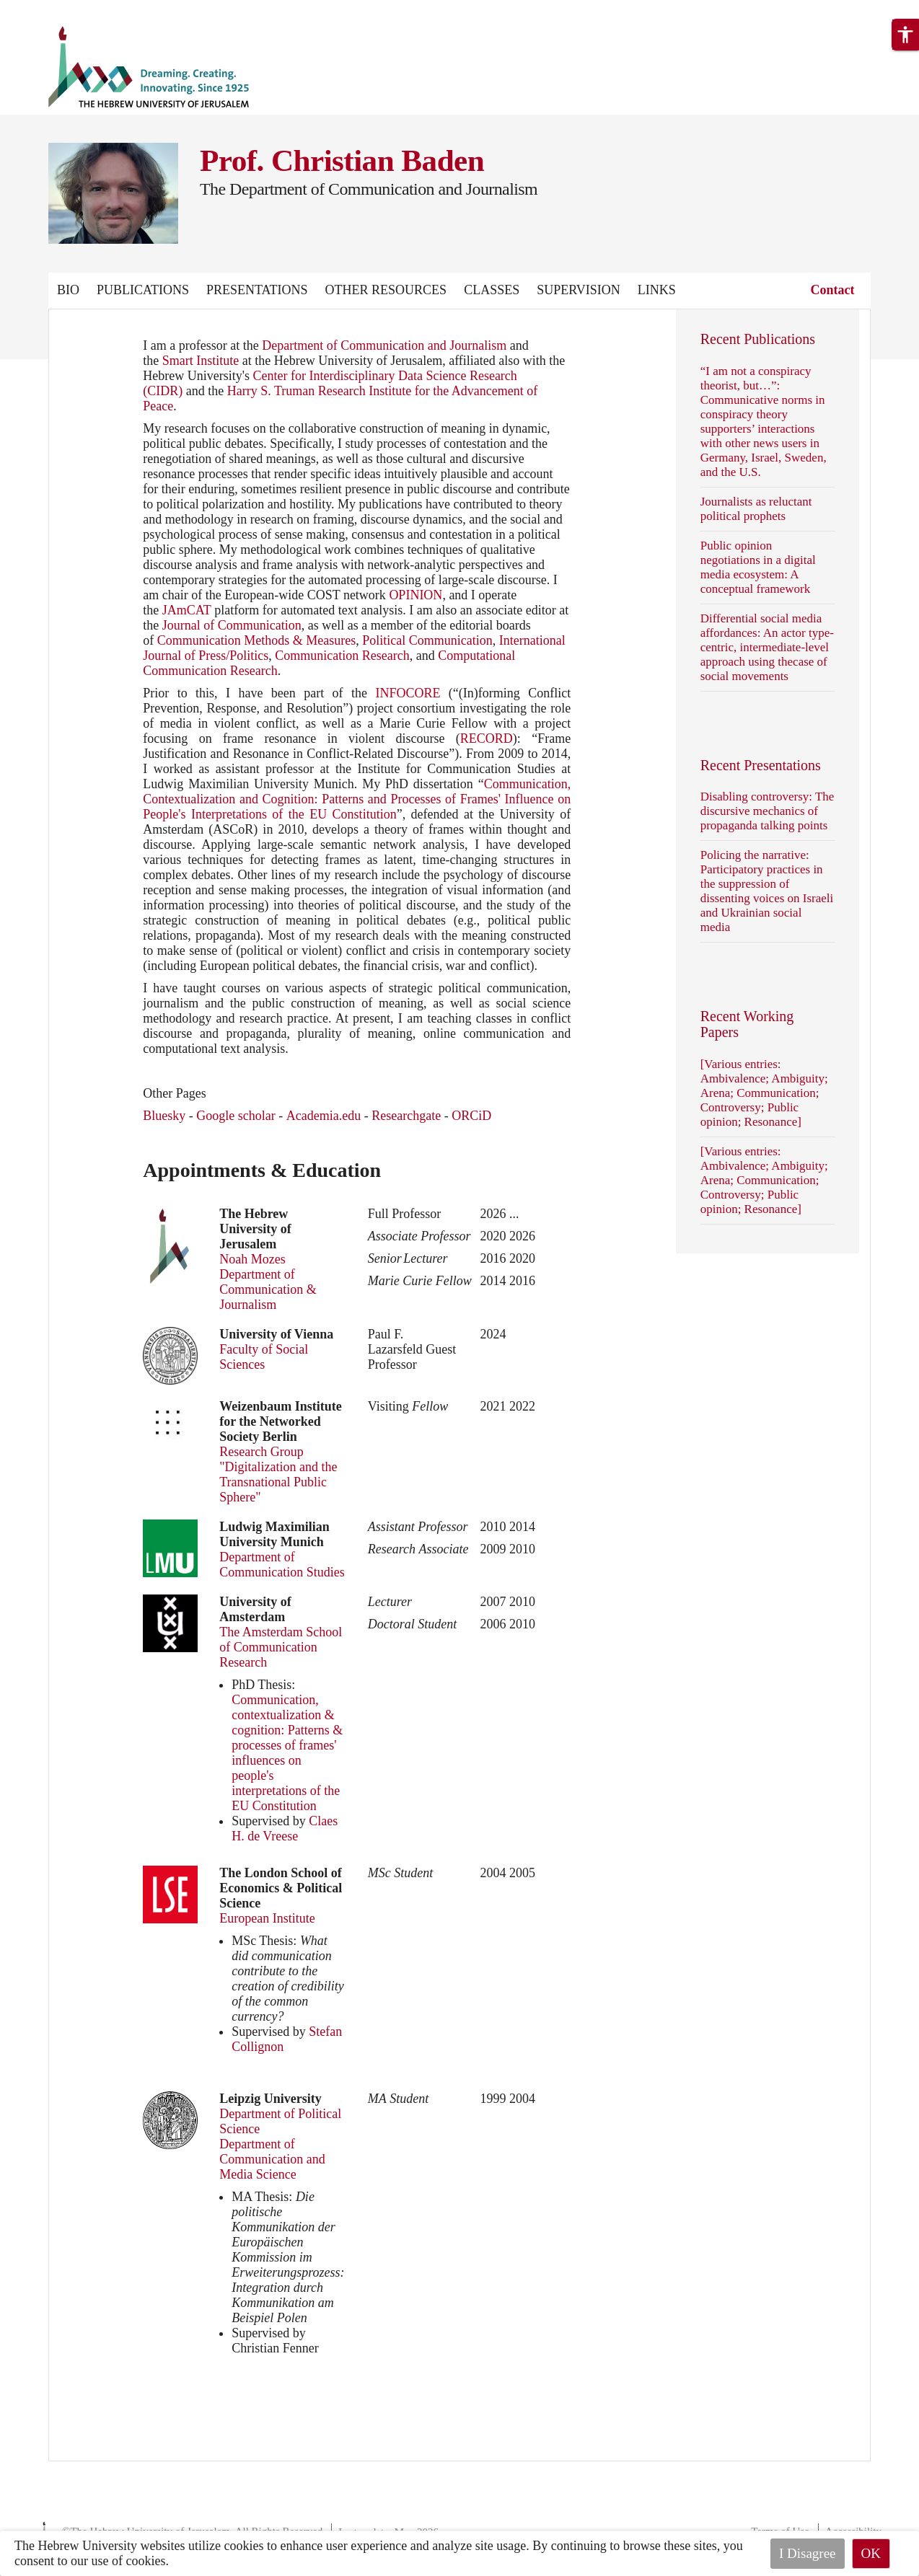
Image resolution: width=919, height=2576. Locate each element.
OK (871, 2553)
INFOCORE (407, 693)
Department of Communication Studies (282, 1564)
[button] (905, 34)
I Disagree (807, 2553)
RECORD (486, 738)
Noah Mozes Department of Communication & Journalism (268, 1282)
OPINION (415, 595)
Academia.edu (323, 1115)
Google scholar (235, 1115)
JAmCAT (186, 610)
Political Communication (427, 640)
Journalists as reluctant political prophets (756, 509)
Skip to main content (53, 8)
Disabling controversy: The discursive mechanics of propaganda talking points (767, 811)
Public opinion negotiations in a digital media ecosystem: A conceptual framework (758, 567)
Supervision (578, 290)
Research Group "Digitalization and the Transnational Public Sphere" (278, 1474)
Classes (491, 290)
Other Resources (386, 290)
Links (657, 290)
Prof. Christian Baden (342, 160)
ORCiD (471, 1115)
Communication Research (342, 655)
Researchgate (406, 1115)
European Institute (267, 1918)
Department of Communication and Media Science (272, 2159)
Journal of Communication (232, 625)
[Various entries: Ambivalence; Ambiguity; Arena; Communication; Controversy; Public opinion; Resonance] (764, 1093)
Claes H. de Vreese (285, 1828)
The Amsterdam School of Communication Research (280, 1647)
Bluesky (164, 1115)
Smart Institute (200, 360)
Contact (833, 290)
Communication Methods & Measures (256, 640)
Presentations (257, 290)
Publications (143, 290)
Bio (68, 290)
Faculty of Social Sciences (263, 1357)
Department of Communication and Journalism (384, 345)
